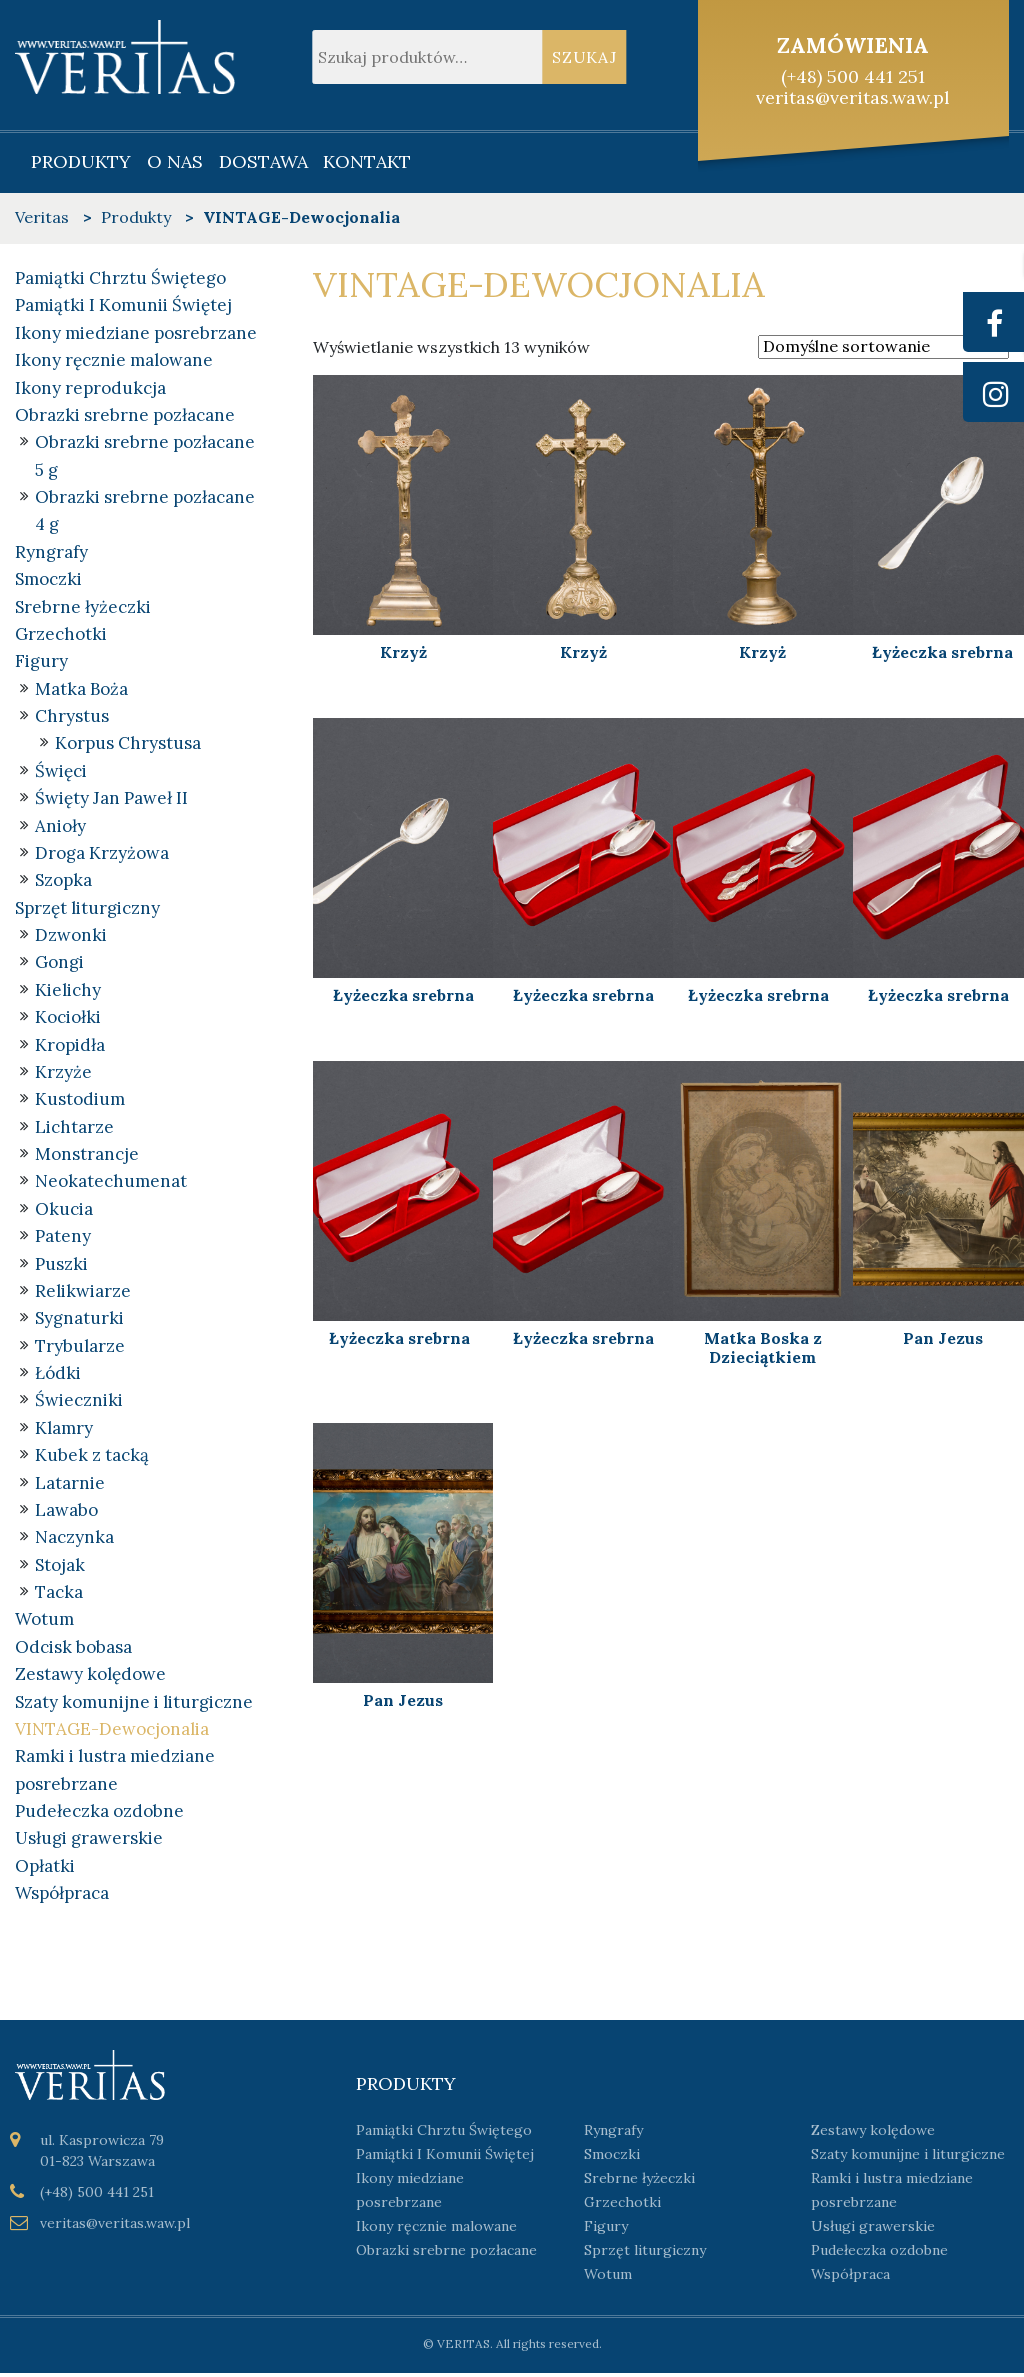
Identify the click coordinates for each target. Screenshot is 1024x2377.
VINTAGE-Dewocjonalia (112, 1733)
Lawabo (66, 1513)
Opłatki (45, 1870)
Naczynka (74, 1541)
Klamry (64, 1431)
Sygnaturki (79, 1321)
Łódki (58, 1376)
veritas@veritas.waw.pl (853, 97)
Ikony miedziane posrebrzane (136, 333)
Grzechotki (61, 635)
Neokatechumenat (111, 1184)
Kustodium (80, 1102)
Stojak (60, 1568)
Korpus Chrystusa (128, 745)
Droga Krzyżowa (102, 855)
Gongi (59, 964)
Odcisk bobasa (73, 1651)
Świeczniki (79, 1404)
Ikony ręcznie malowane (114, 360)
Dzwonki (71, 937)
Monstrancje (87, 1157)
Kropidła (70, 1047)
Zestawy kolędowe (90, 1678)
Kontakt (367, 161)
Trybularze (80, 1349)
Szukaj (584, 57)
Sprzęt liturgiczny (87, 909)
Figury (41, 662)
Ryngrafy (51, 553)
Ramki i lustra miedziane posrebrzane (892, 2194)
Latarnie (70, 1486)
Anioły (60, 827)
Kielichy (68, 992)
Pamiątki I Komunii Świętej (123, 305)
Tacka (59, 1596)
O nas (175, 161)
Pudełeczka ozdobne (99, 1815)
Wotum (44, 1623)
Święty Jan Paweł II (111, 800)
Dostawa (263, 161)
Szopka (63, 882)
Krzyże (63, 1074)
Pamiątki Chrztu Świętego (120, 278)
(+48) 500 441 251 (853, 76)
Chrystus (72, 717)
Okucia (64, 1211)
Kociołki (68, 1019)
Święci (61, 772)
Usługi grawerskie (89, 1843)
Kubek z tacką (92, 1458)
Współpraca (62, 1898)
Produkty (81, 161)
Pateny (63, 1239)
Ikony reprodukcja (90, 388)
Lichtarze (74, 1129)
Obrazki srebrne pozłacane (125, 415)
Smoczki (48, 580)
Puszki (61, 1266)
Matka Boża (81, 690)
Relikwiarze (83, 1294)
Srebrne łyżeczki (83, 607)
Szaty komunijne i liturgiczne (134, 1706)
